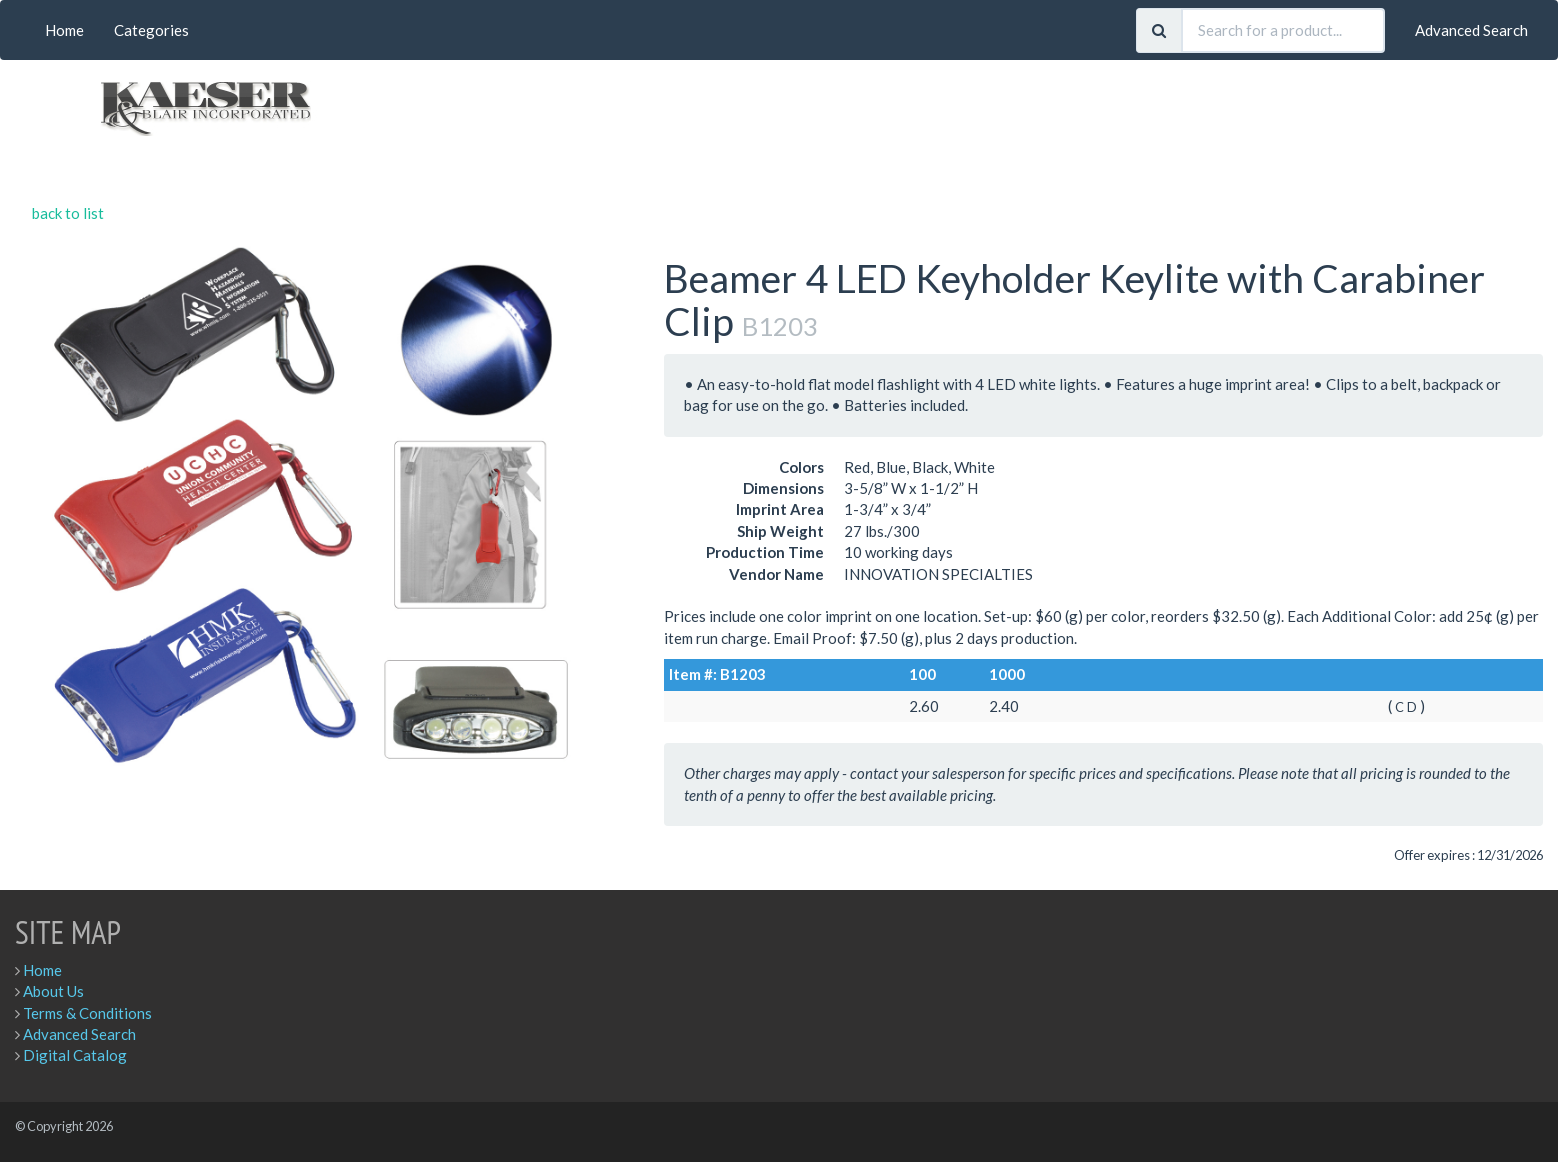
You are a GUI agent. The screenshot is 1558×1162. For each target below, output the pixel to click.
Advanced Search (1471, 30)
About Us (53, 991)
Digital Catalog (75, 1055)
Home (64, 30)
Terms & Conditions (87, 1013)
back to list (68, 213)
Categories (151, 30)
